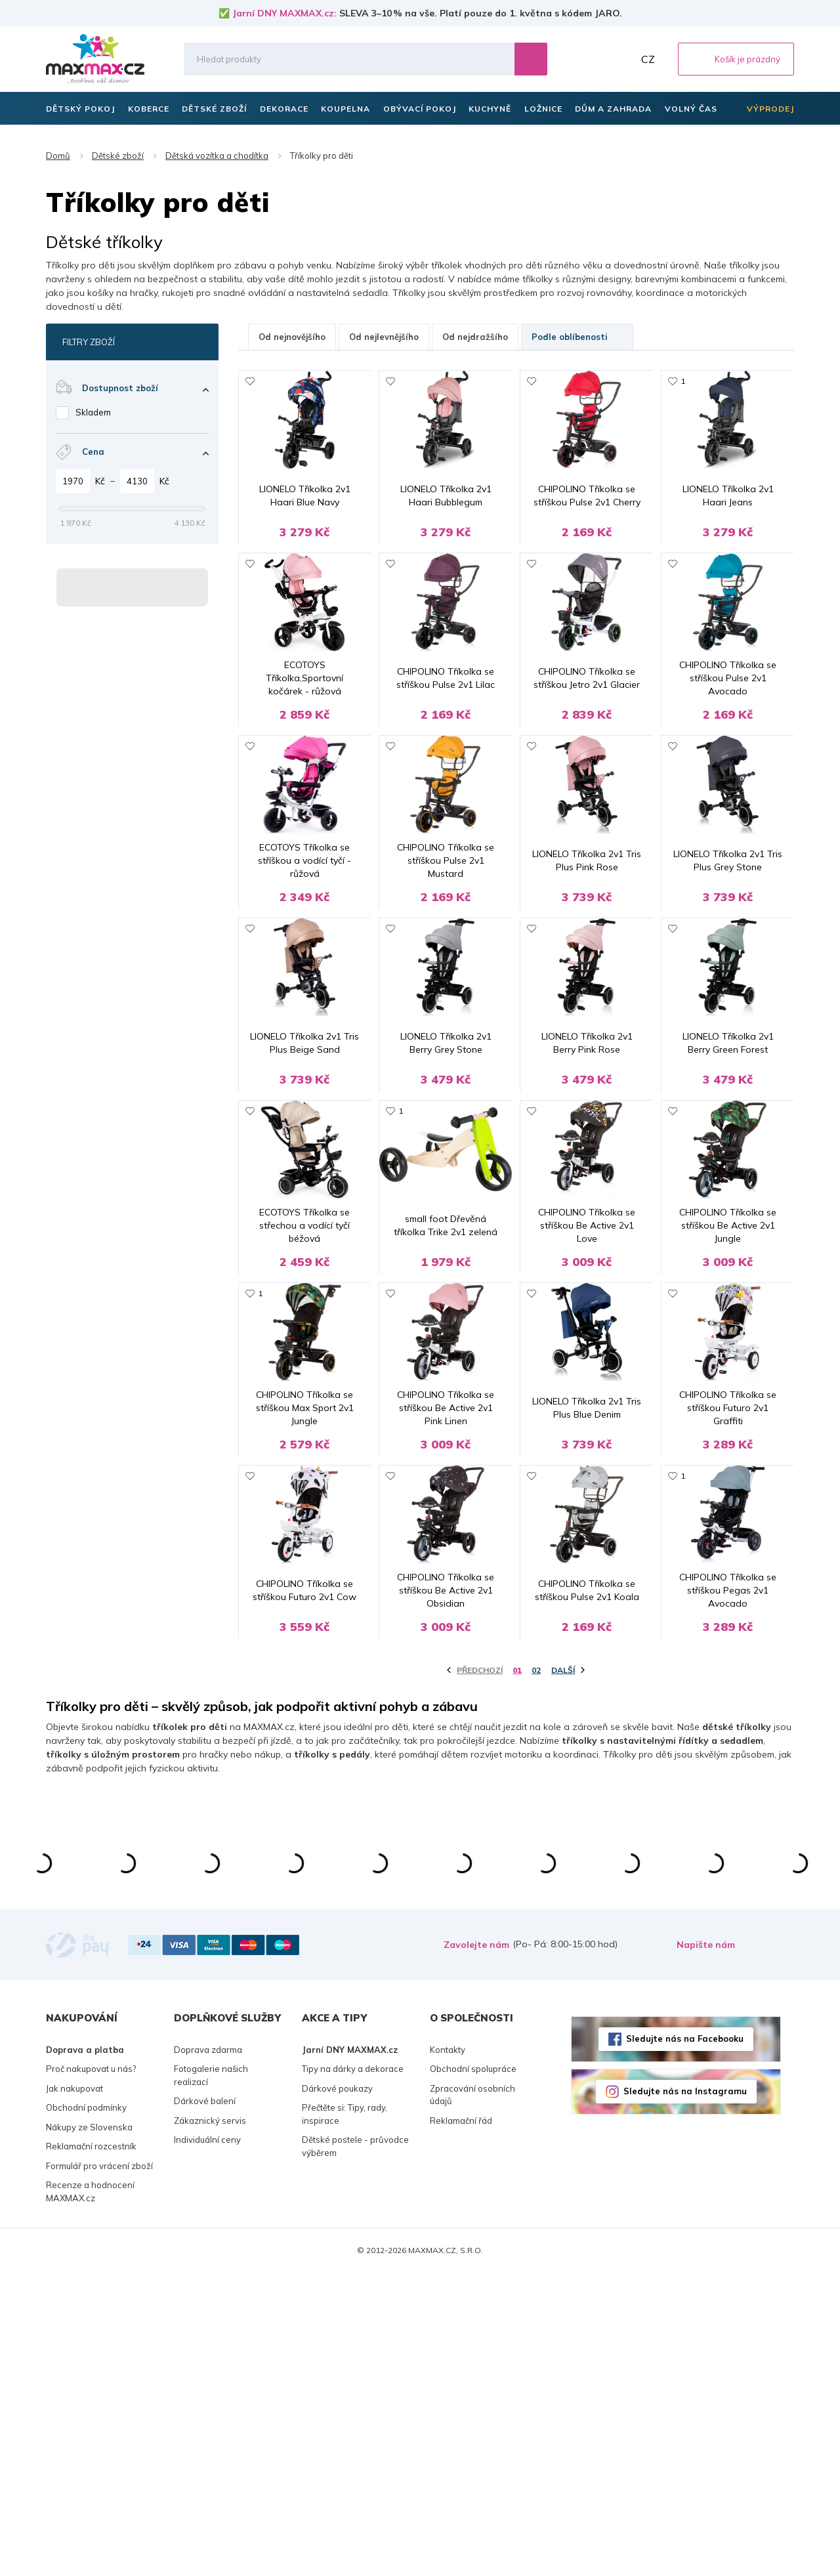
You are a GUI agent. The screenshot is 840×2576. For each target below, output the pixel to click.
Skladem (93, 412)
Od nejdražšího (475, 336)
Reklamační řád (461, 2423)
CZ (648, 59)
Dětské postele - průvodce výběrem (355, 2449)
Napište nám (706, 2248)
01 (517, 1973)
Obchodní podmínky (86, 2410)
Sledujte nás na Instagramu (685, 2394)
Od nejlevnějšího (384, 336)
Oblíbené (591, 59)
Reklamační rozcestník (91, 2449)
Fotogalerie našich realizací (211, 2378)
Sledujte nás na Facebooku (685, 2341)
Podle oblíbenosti (577, 336)
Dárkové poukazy (337, 2391)
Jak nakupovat (74, 2391)
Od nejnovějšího (292, 336)
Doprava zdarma (208, 2353)
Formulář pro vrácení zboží (99, 2469)
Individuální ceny (207, 2443)
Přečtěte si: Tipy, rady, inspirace (344, 2417)
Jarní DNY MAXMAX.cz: (284, 13)
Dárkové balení (205, 2404)
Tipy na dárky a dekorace (353, 2372)
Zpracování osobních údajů (472, 2398)
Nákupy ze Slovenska (89, 2430)
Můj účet (620, 59)
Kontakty (447, 2353)
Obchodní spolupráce (473, 2372)
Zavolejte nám (476, 2248)
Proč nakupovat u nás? (91, 2372)
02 (536, 1973)
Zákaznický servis (210, 2423)
